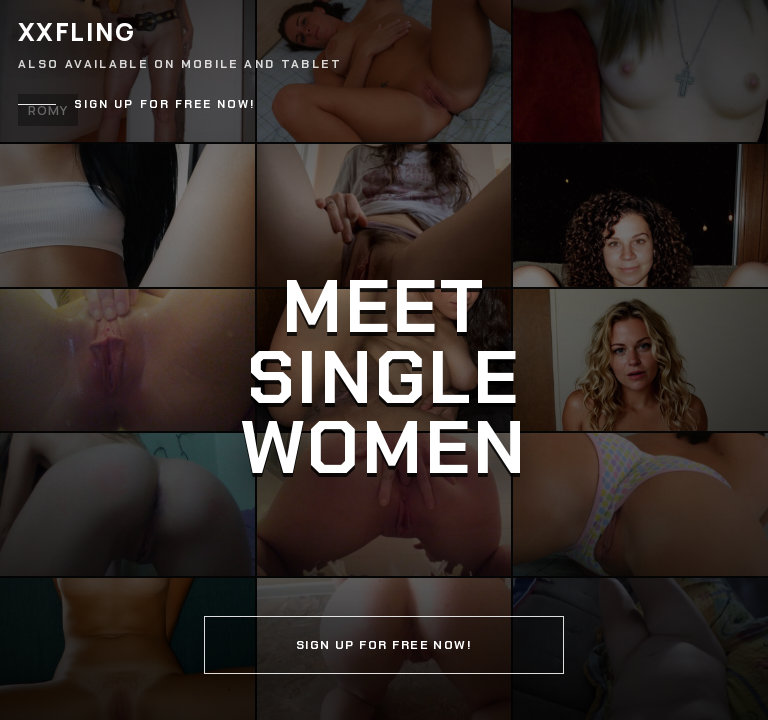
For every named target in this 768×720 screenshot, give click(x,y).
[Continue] (384, 360)
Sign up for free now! (165, 104)
